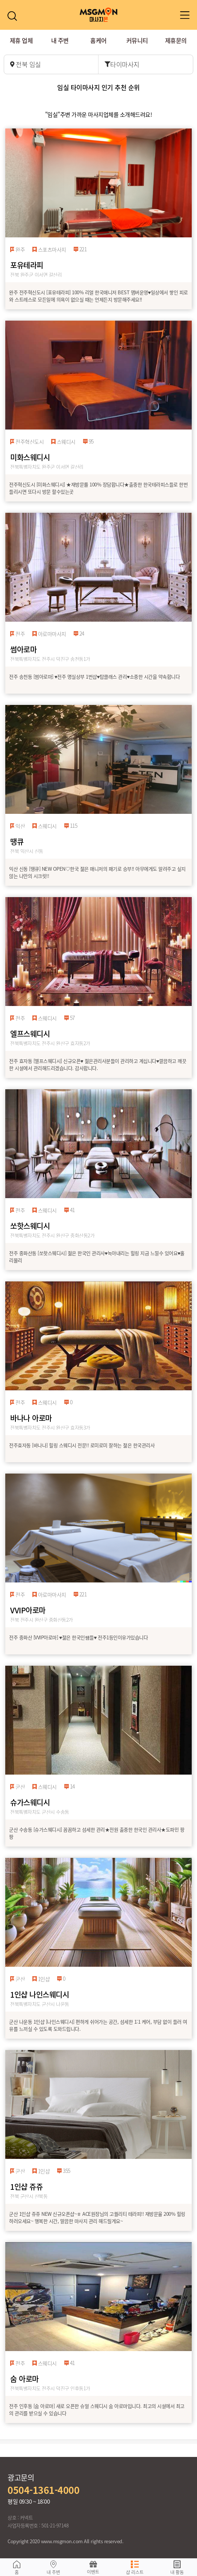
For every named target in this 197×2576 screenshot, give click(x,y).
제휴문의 (176, 40)
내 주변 (60, 40)
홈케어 (98, 40)
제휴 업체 (21, 40)
